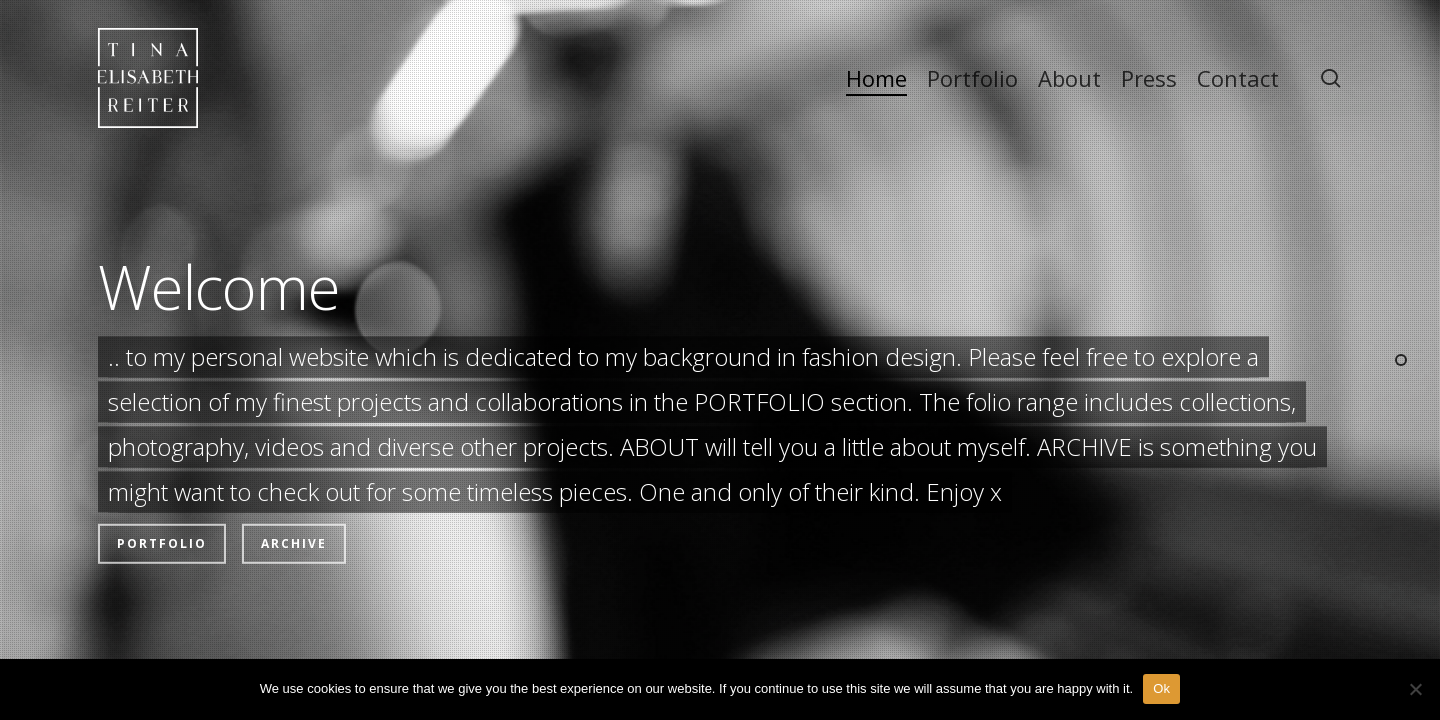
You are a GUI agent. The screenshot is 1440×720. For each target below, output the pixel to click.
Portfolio (162, 504)
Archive (294, 504)
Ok (1161, 688)
